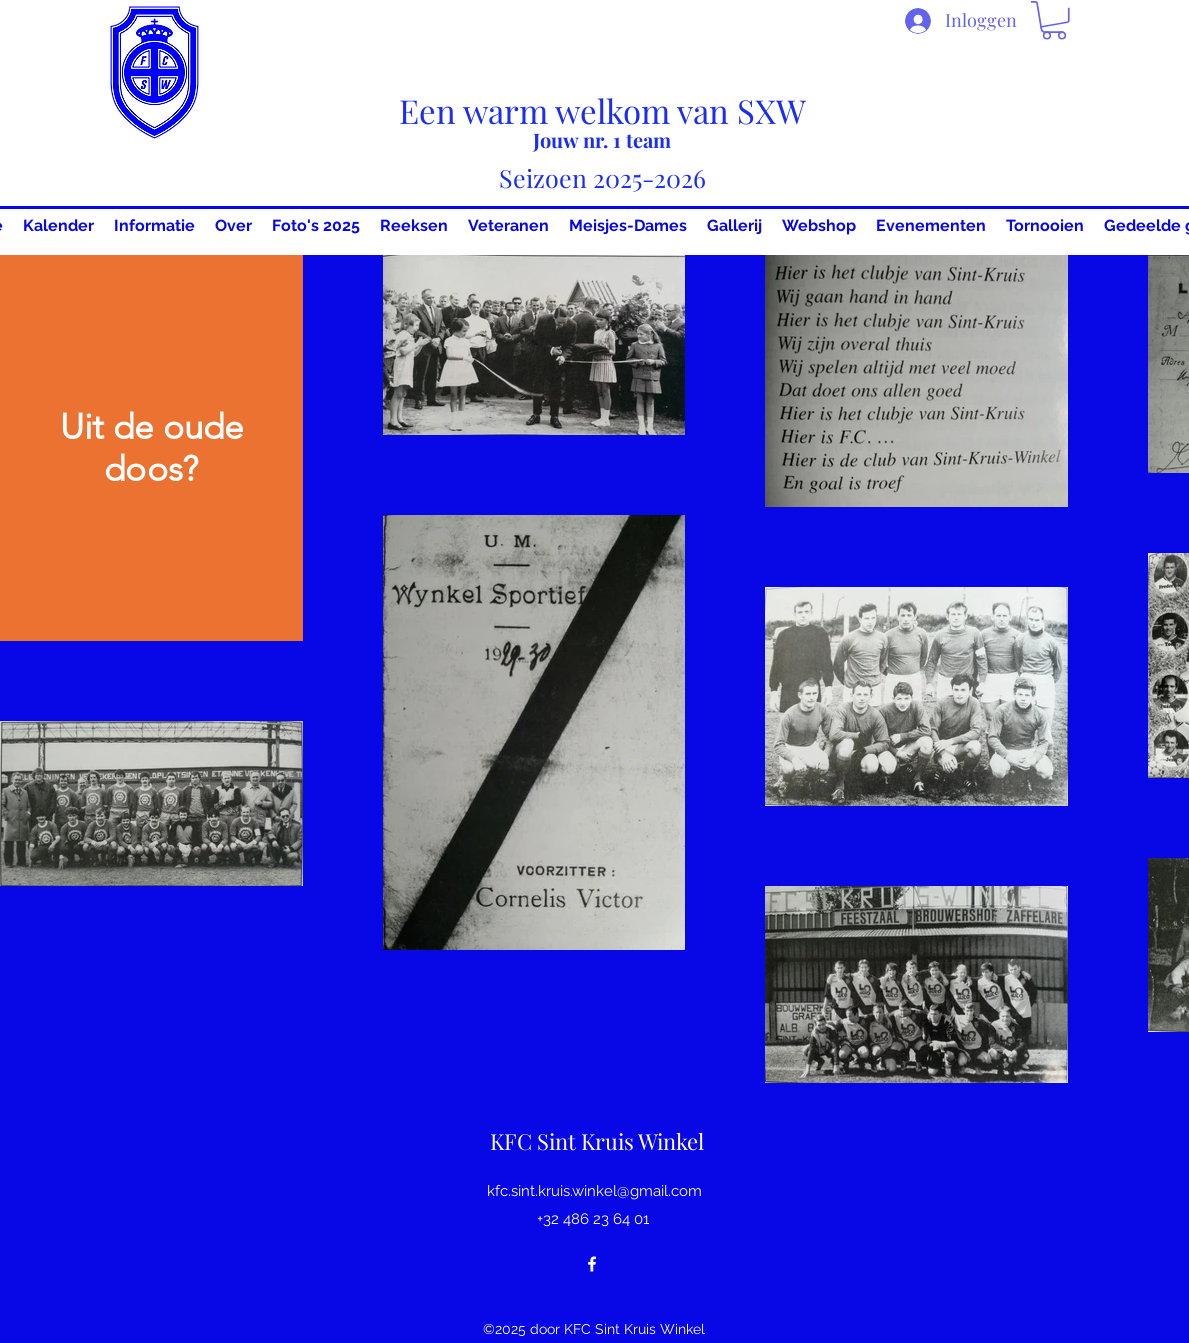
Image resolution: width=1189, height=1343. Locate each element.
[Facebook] (592, 1264)
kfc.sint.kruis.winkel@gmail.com (594, 1191)
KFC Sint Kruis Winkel (597, 1141)
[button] (1054, 20)
